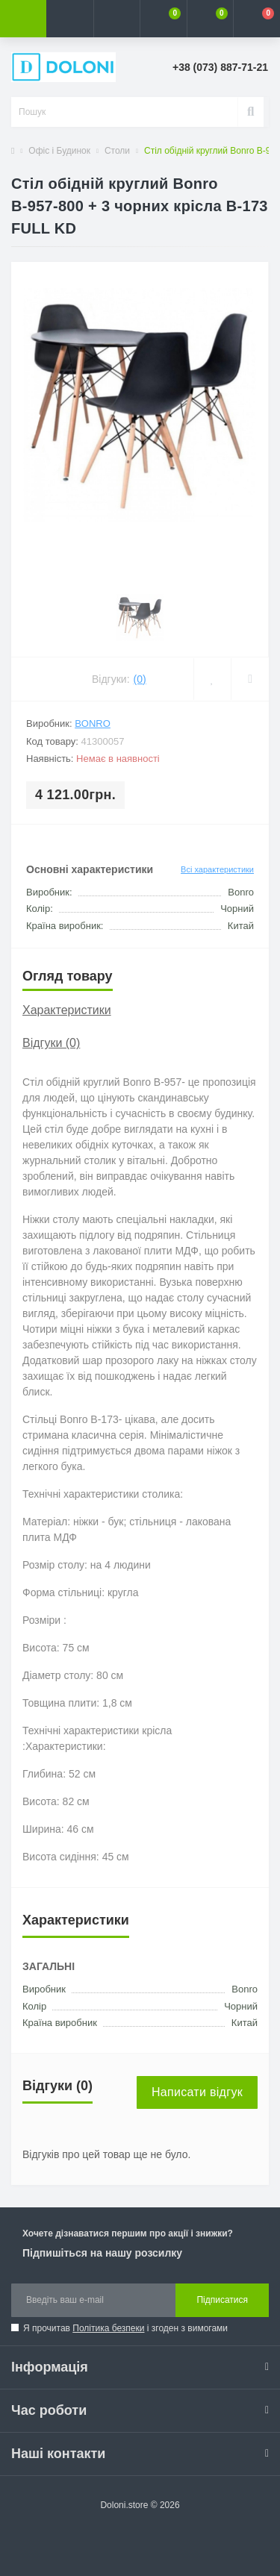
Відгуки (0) (51, 1043)
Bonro (93, 723)
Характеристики (66, 1010)
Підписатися (222, 2300)
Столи (117, 151)
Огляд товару (67, 976)
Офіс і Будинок (59, 151)
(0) (140, 679)
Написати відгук (197, 2092)
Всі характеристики (217, 869)
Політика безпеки (108, 2328)
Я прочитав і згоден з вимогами (125, 2328)
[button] (116, 18)
